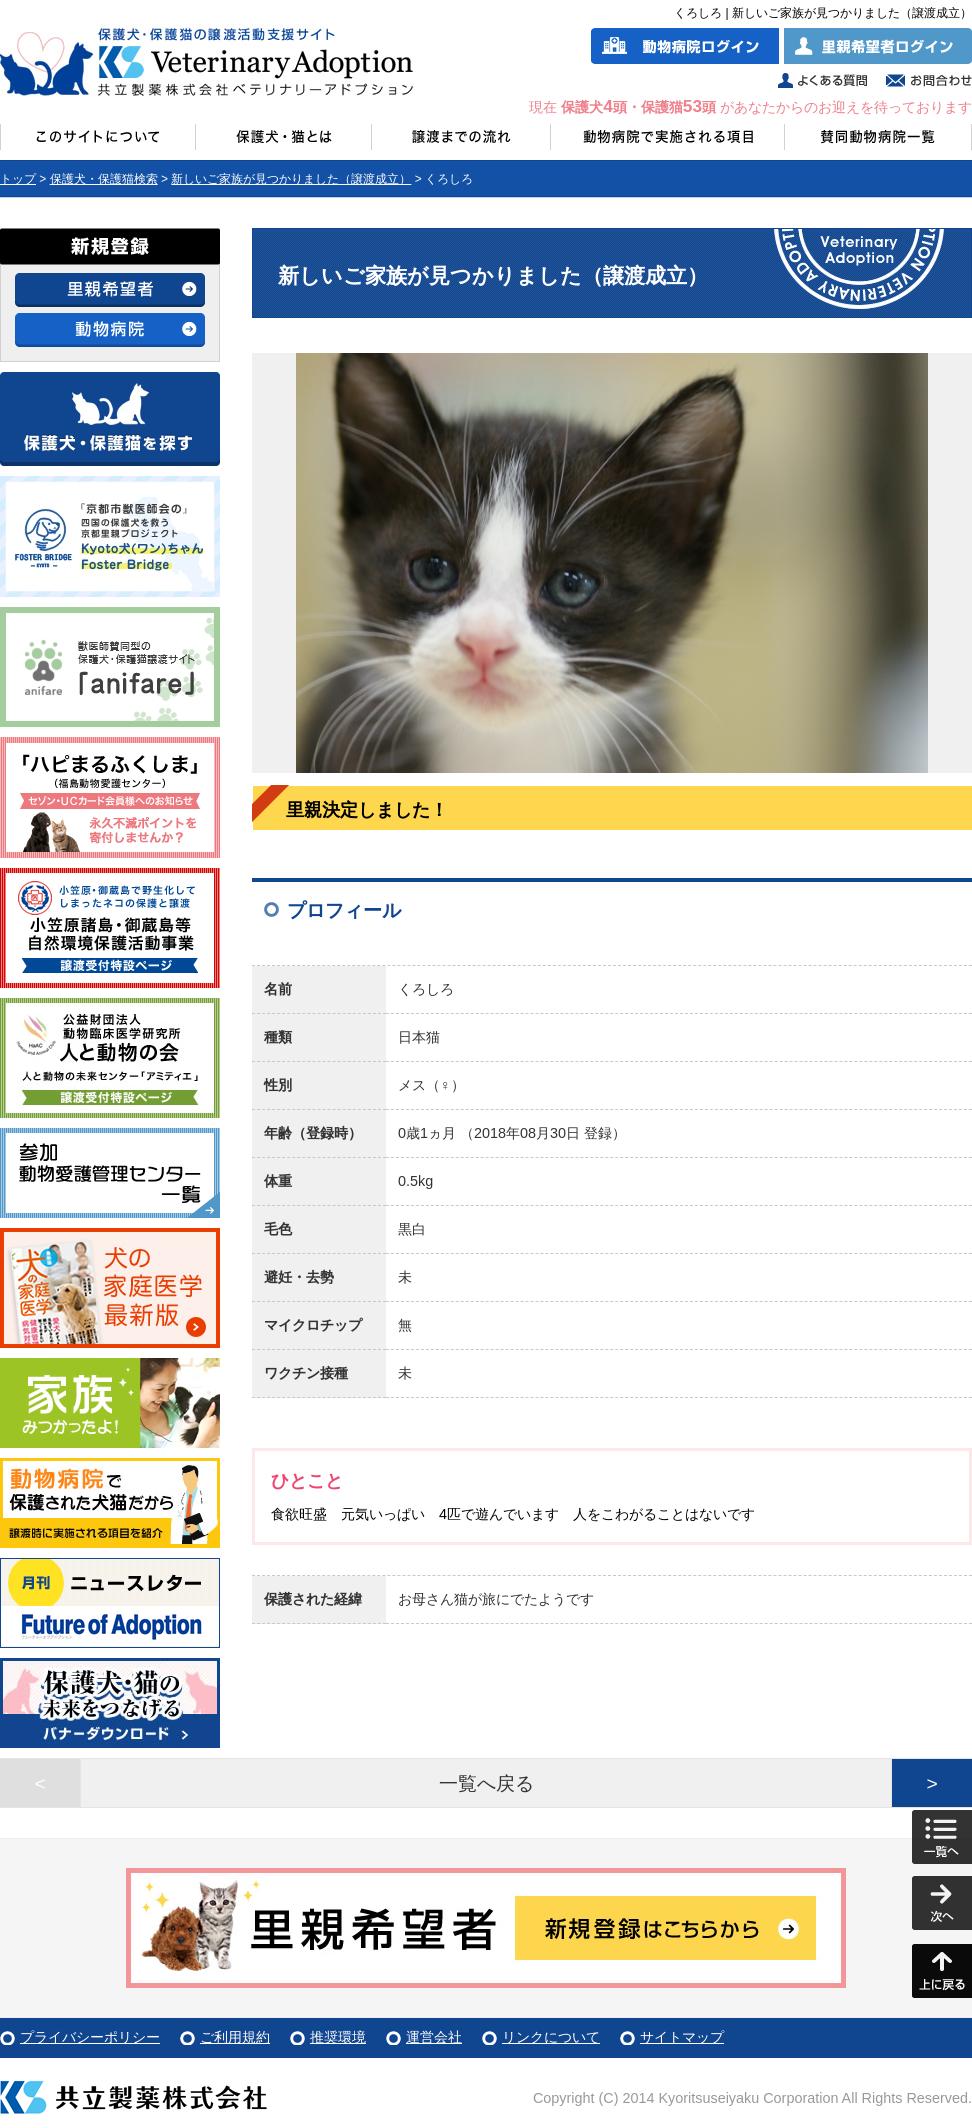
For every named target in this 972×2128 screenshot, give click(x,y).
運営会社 (434, 2037)
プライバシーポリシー (90, 2037)
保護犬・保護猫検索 (104, 179)
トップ (18, 179)
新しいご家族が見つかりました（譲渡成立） (291, 179)
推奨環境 (338, 2037)
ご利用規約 (235, 2037)
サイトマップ (682, 2037)
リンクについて (551, 2037)
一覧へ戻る (486, 1783)
